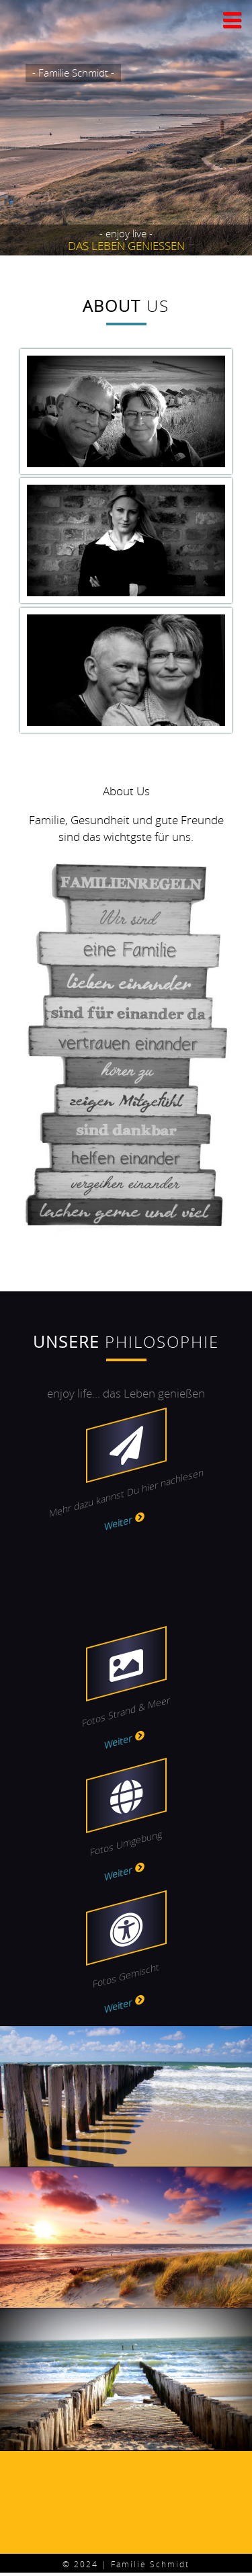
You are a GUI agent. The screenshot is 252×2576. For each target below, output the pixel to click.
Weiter (118, 1523)
